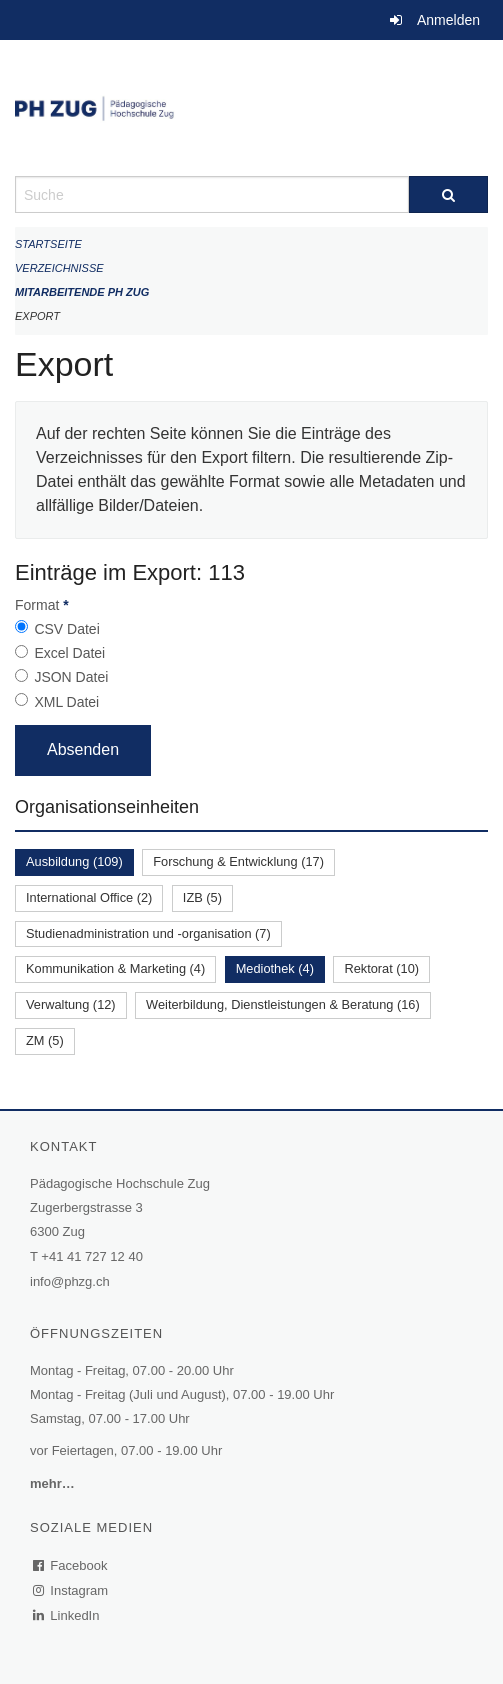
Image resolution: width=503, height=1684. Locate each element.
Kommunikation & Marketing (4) (115, 968)
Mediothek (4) (275, 968)
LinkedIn (67, 1615)
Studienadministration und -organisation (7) (148, 933)
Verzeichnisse (59, 268)
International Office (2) (89, 897)
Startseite (48, 244)
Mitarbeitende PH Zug (82, 292)
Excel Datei (69, 653)
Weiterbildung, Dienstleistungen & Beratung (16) (283, 1004)
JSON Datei (71, 677)
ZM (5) (45, 1040)
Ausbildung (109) (74, 861)
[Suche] (448, 194)
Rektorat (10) (381, 968)
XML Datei (66, 702)
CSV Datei (66, 629)
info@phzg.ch (70, 1281)
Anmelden (448, 20)
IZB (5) (202, 897)
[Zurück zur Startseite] (251, 108)
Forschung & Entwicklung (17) (238, 861)
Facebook (71, 1565)
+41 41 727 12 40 (92, 1256)
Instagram (71, 1590)
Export (37, 316)
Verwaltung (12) (71, 1004)
